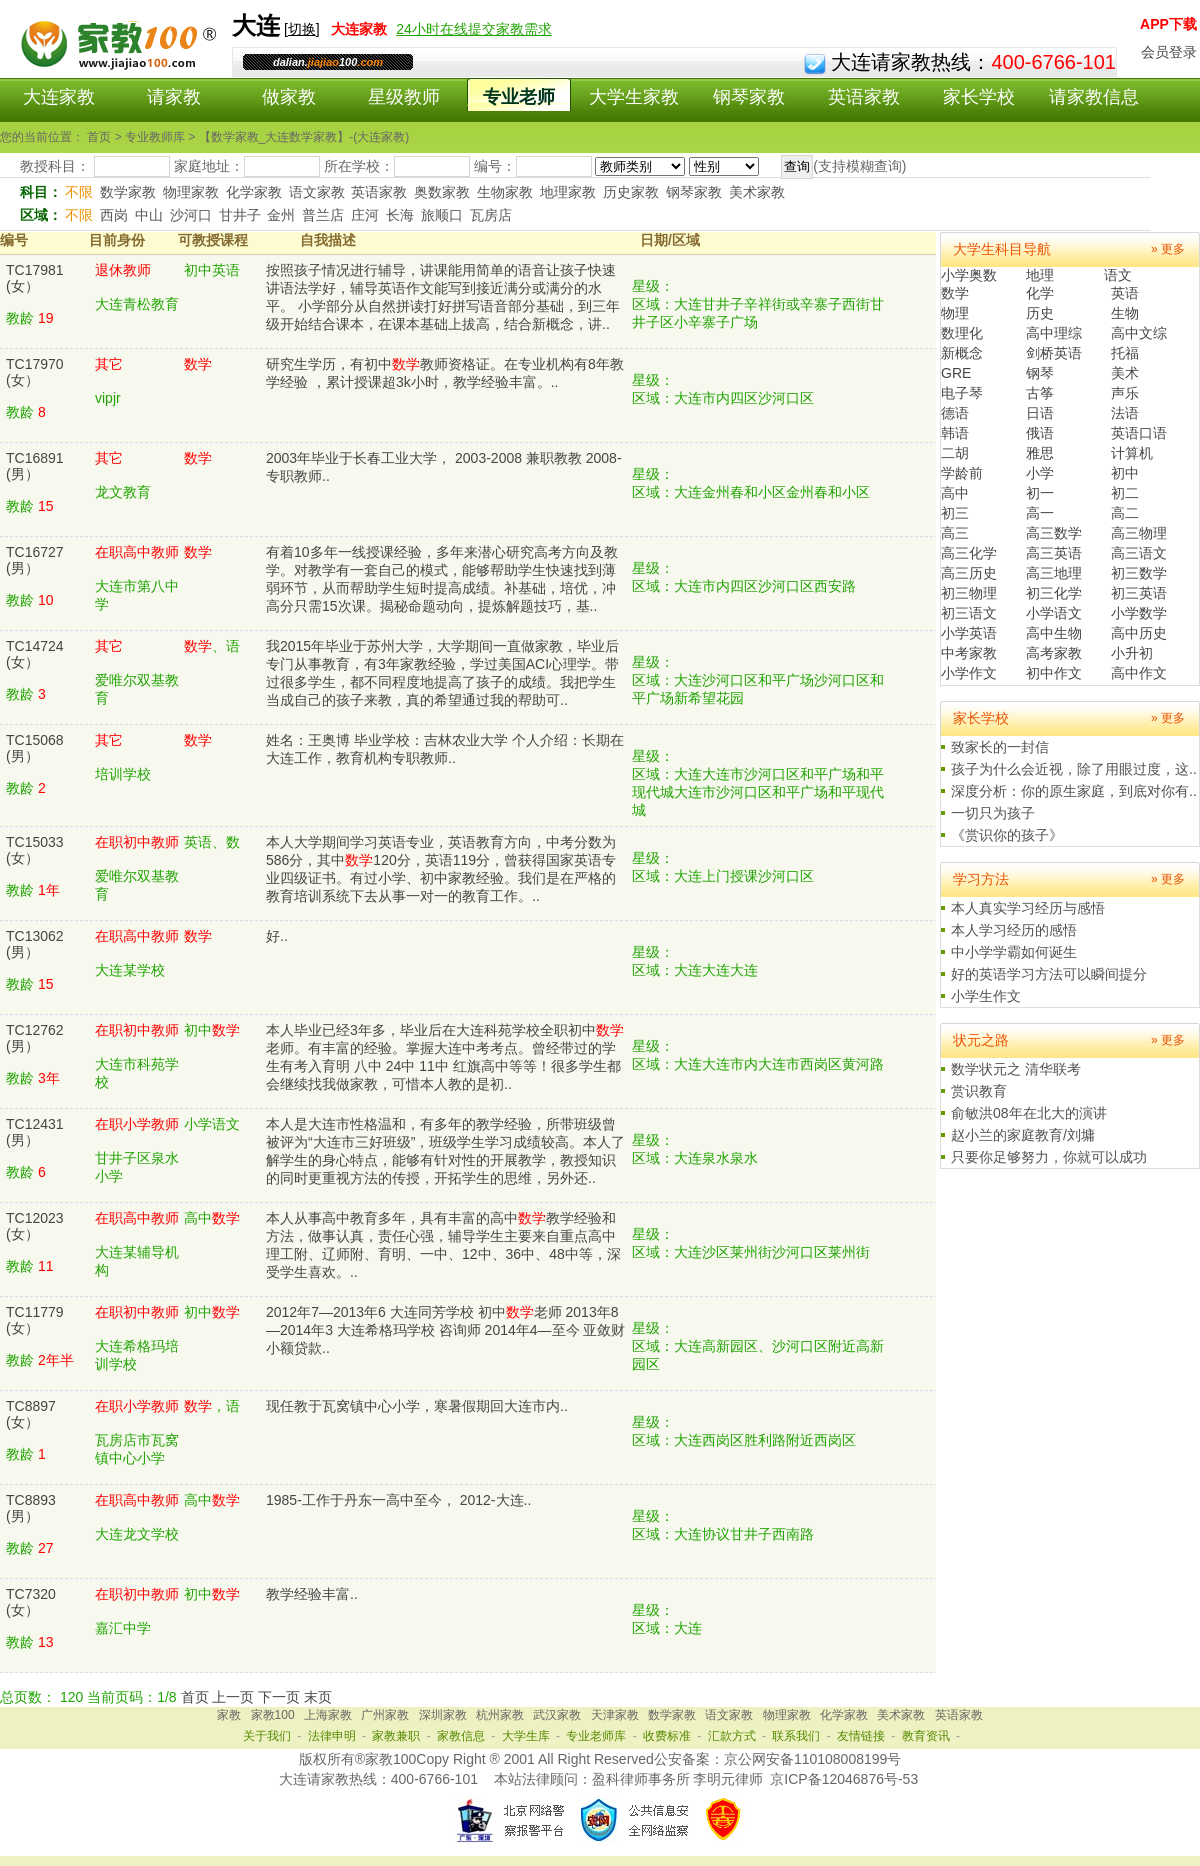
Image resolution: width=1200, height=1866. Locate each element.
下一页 (279, 1697)
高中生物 (1054, 633)
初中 (1125, 473)
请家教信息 (1094, 97)
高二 (1125, 513)
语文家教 (317, 192)
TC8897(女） (31, 1414)
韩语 (955, 433)
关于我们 (267, 1736)
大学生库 (526, 1736)
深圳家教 (443, 1715)
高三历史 (969, 573)
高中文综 (1139, 333)
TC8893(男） (31, 1508)
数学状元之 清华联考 (1016, 1069)
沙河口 (191, 215)
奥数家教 (442, 192)
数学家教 (128, 192)
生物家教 (505, 192)
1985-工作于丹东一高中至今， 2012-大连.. (398, 1500)
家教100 (273, 1715)
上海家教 (328, 1715)
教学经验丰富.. (312, 1594)
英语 (1125, 293)
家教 (229, 1715)
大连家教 (59, 97)
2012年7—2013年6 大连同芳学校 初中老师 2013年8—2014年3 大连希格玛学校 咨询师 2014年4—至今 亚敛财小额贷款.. (445, 1330)
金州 (281, 215)
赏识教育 (979, 1091)
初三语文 (969, 613)
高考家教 (1054, 653)
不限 (79, 192)
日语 (1040, 413)
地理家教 (568, 192)
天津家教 (615, 1715)
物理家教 (191, 192)
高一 (1040, 513)
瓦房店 (491, 215)
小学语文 (1054, 613)
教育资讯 (926, 1736)
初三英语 (1139, 593)
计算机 (1132, 453)
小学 (1040, 473)
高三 (955, 533)
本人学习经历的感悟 (1014, 930)
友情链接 (861, 1736)
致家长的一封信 (1000, 747)
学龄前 (962, 473)
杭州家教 (500, 1715)
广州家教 (385, 1715)
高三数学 (1054, 533)
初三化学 (1054, 593)
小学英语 (969, 633)
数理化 (962, 333)
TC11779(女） (35, 1320)
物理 (955, 313)
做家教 (289, 97)
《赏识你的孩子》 (1007, 835)
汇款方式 (732, 1736)
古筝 (1040, 393)
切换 (302, 29)
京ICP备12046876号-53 (844, 1779)
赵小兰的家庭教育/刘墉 (1023, 1135)
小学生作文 (986, 996)
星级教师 (404, 97)
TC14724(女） (35, 654)
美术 (1125, 373)
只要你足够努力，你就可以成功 (1049, 1157)
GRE (956, 373)
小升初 (1132, 653)
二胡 (955, 453)
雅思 (1040, 453)
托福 (1125, 353)
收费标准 (667, 1736)
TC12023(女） (35, 1226)
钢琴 (1040, 373)
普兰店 (323, 215)
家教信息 (461, 1736)
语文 (1118, 275)
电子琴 (962, 393)
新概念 (962, 353)
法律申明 (332, 1736)
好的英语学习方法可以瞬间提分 (1049, 974)
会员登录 (1169, 52)
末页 (318, 1697)
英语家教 (864, 97)
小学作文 (969, 673)
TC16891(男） (35, 466)
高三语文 (1139, 553)
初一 (1040, 493)
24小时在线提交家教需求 (474, 29)
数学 (955, 293)
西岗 (114, 215)
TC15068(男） (35, 748)
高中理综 (1054, 333)
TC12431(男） (35, 1132)
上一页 (233, 1697)
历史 (1040, 313)
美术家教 (757, 192)
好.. (277, 936)
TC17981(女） (35, 278)
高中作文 (1139, 673)
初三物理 (969, 593)
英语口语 (1139, 433)
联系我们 (796, 1736)
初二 (1125, 493)
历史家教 (631, 192)
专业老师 (519, 97)
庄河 (365, 215)
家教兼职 (396, 1736)
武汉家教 (557, 1715)
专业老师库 (596, 1736)
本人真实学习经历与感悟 (1028, 908)
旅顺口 (442, 215)
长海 (400, 215)
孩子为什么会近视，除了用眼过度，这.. (1074, 769)
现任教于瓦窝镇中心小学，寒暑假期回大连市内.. (417, 1406)
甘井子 (240, 215)
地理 (1040, 275)
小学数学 (1139, 613)
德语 (955, 413)
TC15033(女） (35, 850)
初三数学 (1139, 573)
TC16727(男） (35, 560)
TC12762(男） (35, 1038)
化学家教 (254, 192)
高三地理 (1054, 573)
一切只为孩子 (993, 813)
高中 (955, 493)
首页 (195, 1697)
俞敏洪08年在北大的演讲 (1029, 1113)
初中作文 (1054, 673)
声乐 (1125, 393)
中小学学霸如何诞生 (1014, 952)
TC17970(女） (35, 372)
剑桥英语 (1054, 353)
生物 (1125, 313)
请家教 (174, 97)
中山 (149, 215)
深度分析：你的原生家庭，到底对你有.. (1074, 791)
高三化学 (969, 553)
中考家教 (969, 653)
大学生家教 (634, 97)
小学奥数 (969, 275)
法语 (1125, 413)
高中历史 (1139, 633)
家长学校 (979, 97)
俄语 (1040, 433)
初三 (955, 513)
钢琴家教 (749, 97)
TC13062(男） (35, 944)
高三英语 (1054, 553)
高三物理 (1139, 533)
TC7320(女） (31, 1602)
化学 (1040, 293)
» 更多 (1168, 249)
